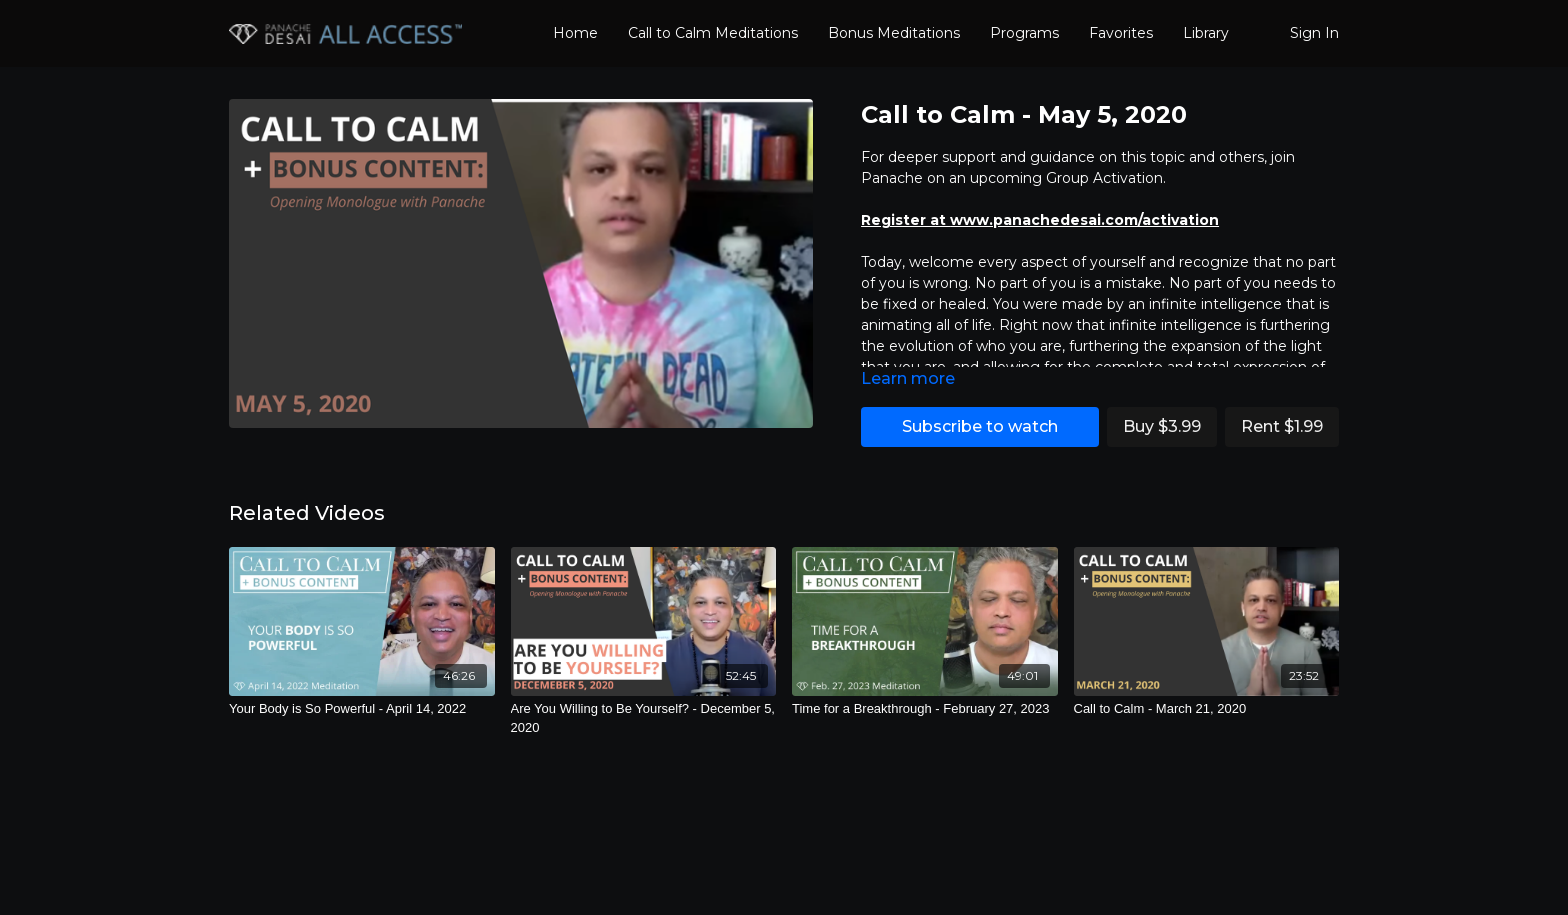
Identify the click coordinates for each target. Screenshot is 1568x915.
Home (575, 33)
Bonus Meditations (894, 33)
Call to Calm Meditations (713, 33)
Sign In (1314, 33)
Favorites (1121, 33)
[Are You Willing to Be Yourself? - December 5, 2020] (644, 718)
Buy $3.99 (1162, 426)
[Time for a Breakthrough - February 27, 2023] (925, 709)
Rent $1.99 (1282, 426)
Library (1206, 33)
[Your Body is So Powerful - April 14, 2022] (362, 709)
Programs (1024, 33)
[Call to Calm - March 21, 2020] (1207, 709)
